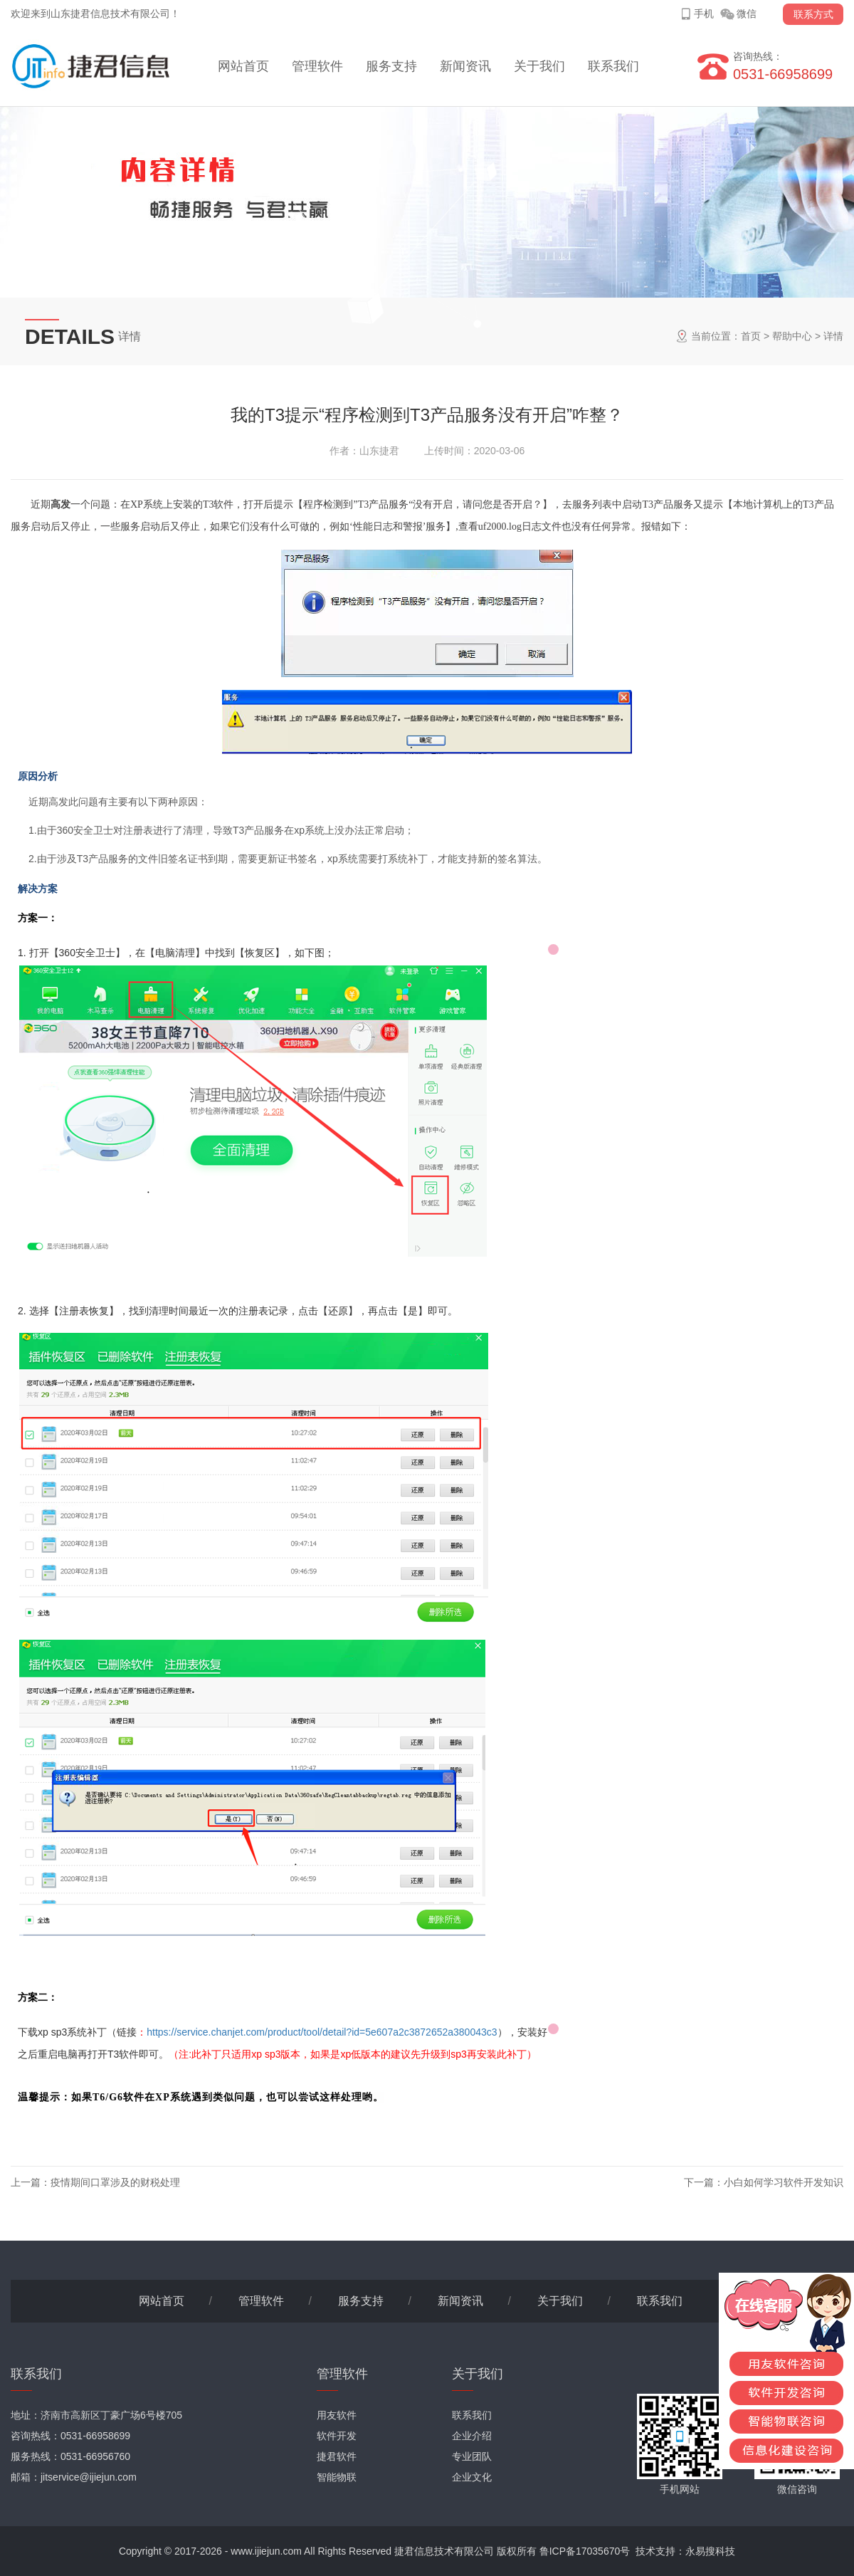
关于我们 (539, 66)
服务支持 (391, 66)
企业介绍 (472, 2435)
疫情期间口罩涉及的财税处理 (115, 2182)
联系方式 (813, 14)
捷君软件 (337, 2456)
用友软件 (337, 2415)
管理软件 (317, 66)
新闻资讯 (465, 66)
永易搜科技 (710, 2551)
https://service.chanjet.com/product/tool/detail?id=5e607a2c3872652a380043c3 (322, 2032)
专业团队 (472, 2456)
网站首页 (243, 66)
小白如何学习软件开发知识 (783, 2182)
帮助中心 (792, 336)
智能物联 (337, 2477)
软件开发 (337, 2435)
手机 (704, 13)
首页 (751, 336)
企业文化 (472, 2477)
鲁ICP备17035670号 (585, 2551)
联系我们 (613, 66)
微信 (747, 13)
